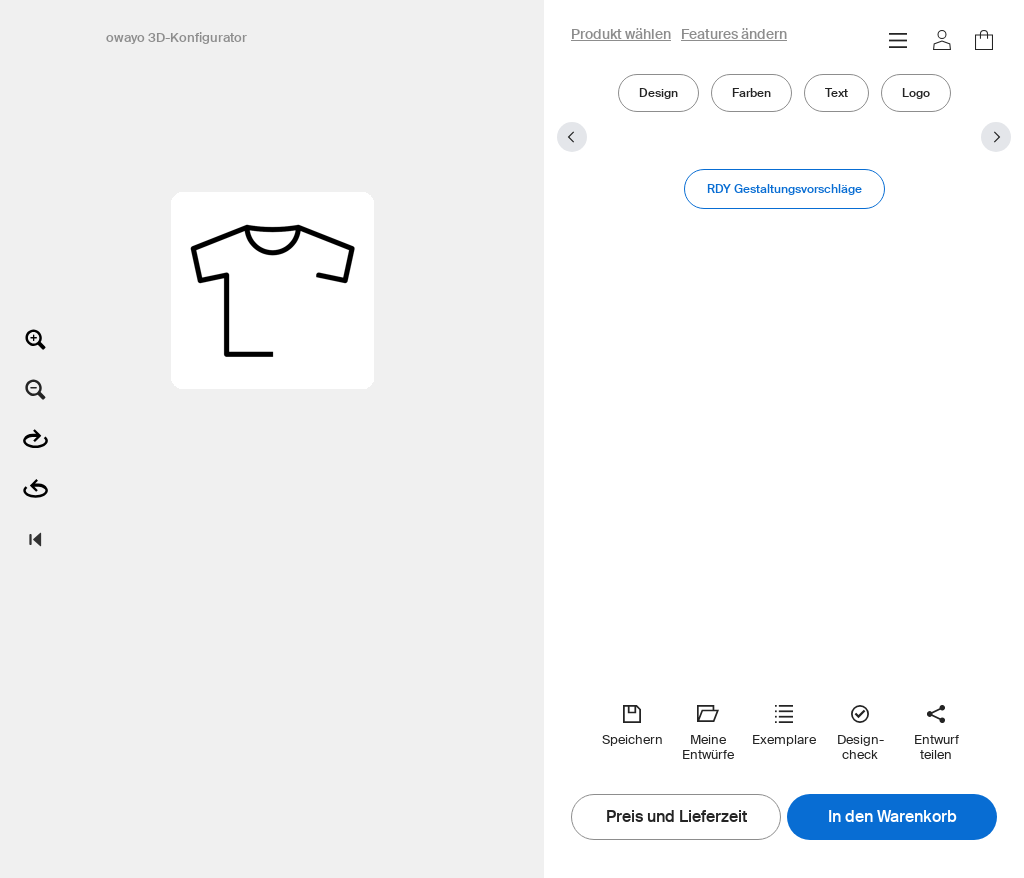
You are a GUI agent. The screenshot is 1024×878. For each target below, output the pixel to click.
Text (836, 92)
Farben (751, 92)
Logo (916, 92)
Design (658, 92)
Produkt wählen (621, 35)
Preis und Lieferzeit (676, 817)
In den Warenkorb (892, 817)
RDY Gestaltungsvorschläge (784, 188)
